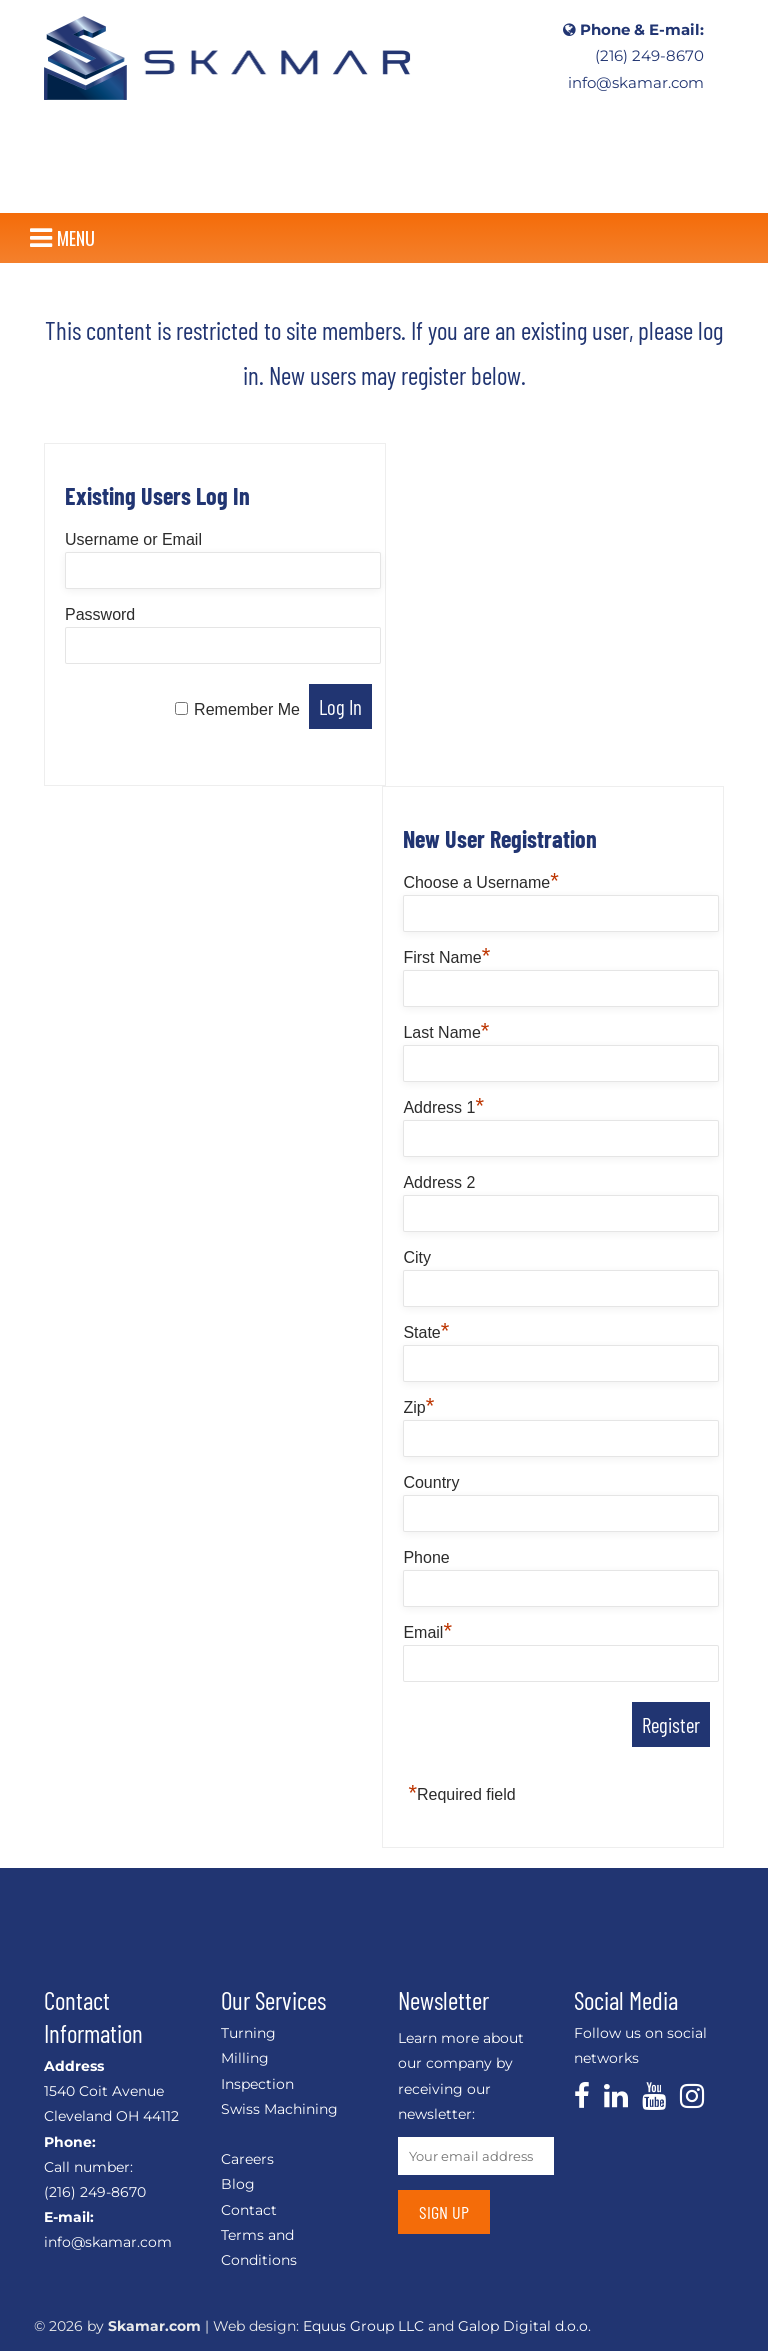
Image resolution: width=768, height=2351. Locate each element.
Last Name (446, 1032)
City (417, 1257)
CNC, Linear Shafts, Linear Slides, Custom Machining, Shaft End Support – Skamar (227, 57)
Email (427, 1632)
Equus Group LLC (363, 2326)
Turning (248, 2033)
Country (431, 1482)
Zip (418, 1407)
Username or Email (133, 539)
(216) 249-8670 (649, 56)
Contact (249, 2210)
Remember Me (247, 709)
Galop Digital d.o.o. (524, 2326)
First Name (446, 957)
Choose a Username (480, 882)
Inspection (257, 2084)
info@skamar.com (636, 83)
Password (100, 614)
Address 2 (439, 1182)
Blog (238, 2184)
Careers (247, 2159)
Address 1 (443, 1107)
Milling (245, 2058)
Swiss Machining (279, 2109)
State (426, 1332)
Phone (426, 1557)
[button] (76, 238)
